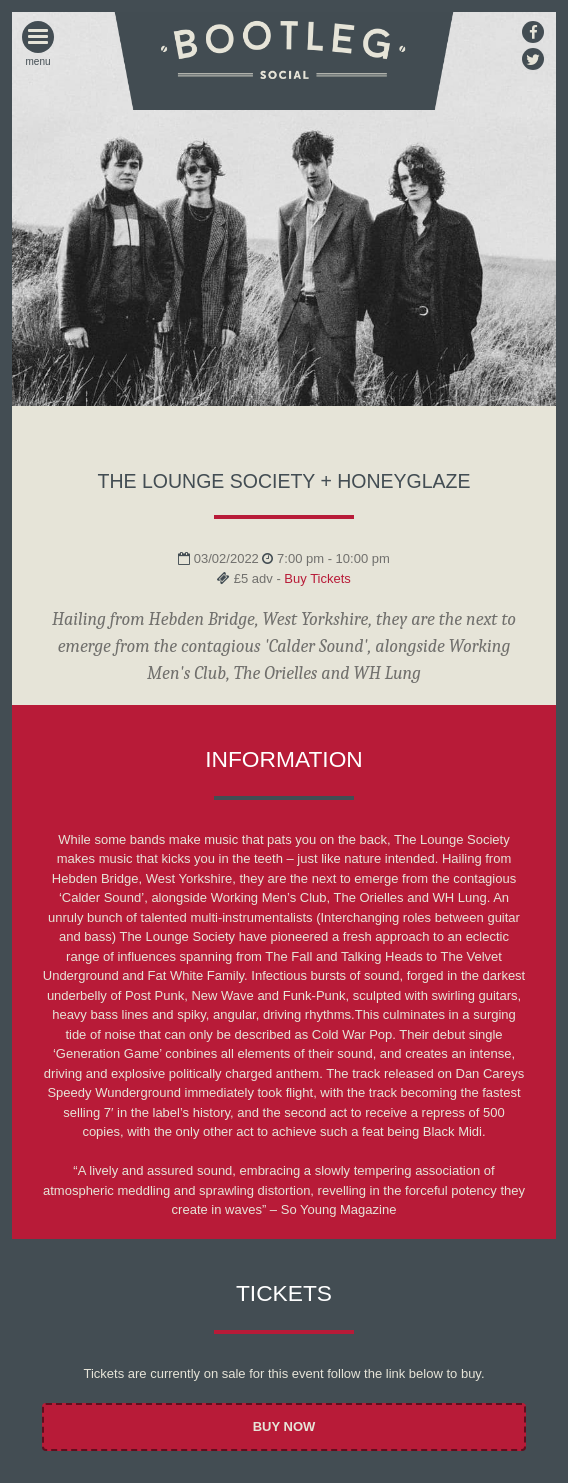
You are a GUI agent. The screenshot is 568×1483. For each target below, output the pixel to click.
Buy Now (284, 1426)
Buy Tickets (317, 578)
